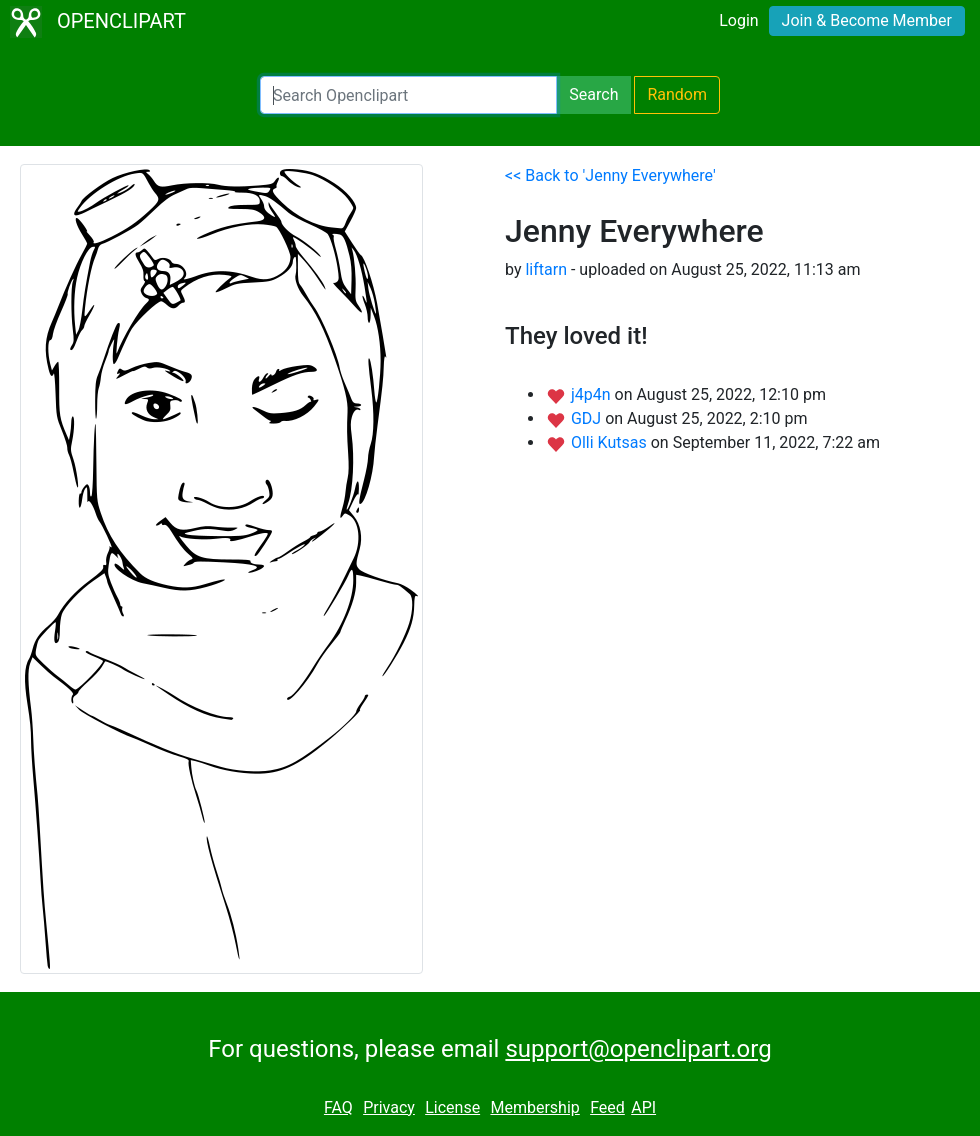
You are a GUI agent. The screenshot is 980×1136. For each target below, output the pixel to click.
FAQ (338, 1107)
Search (593, 94)
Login (738, 20)
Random (677, 94)
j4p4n (593, 394)
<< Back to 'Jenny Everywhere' (610, 175)
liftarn (546, 269)
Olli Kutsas (611, 442)
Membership (534, 1107)
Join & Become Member (867, 20)
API (643, 1107)
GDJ (588, 418)
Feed (607, 1107)
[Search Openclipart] (408, 95)
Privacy (389, 1107)
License (452, 1107)
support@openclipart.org (638, 1049)
